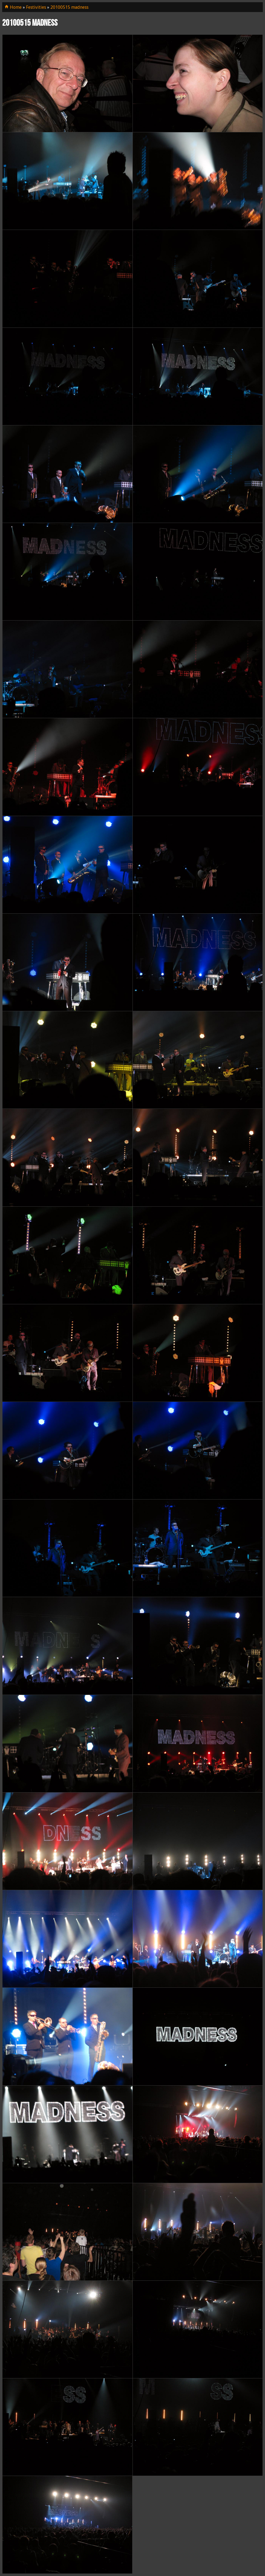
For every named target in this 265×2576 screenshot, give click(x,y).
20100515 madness (69, 7)
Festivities (36, 7)
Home (13, 7)
